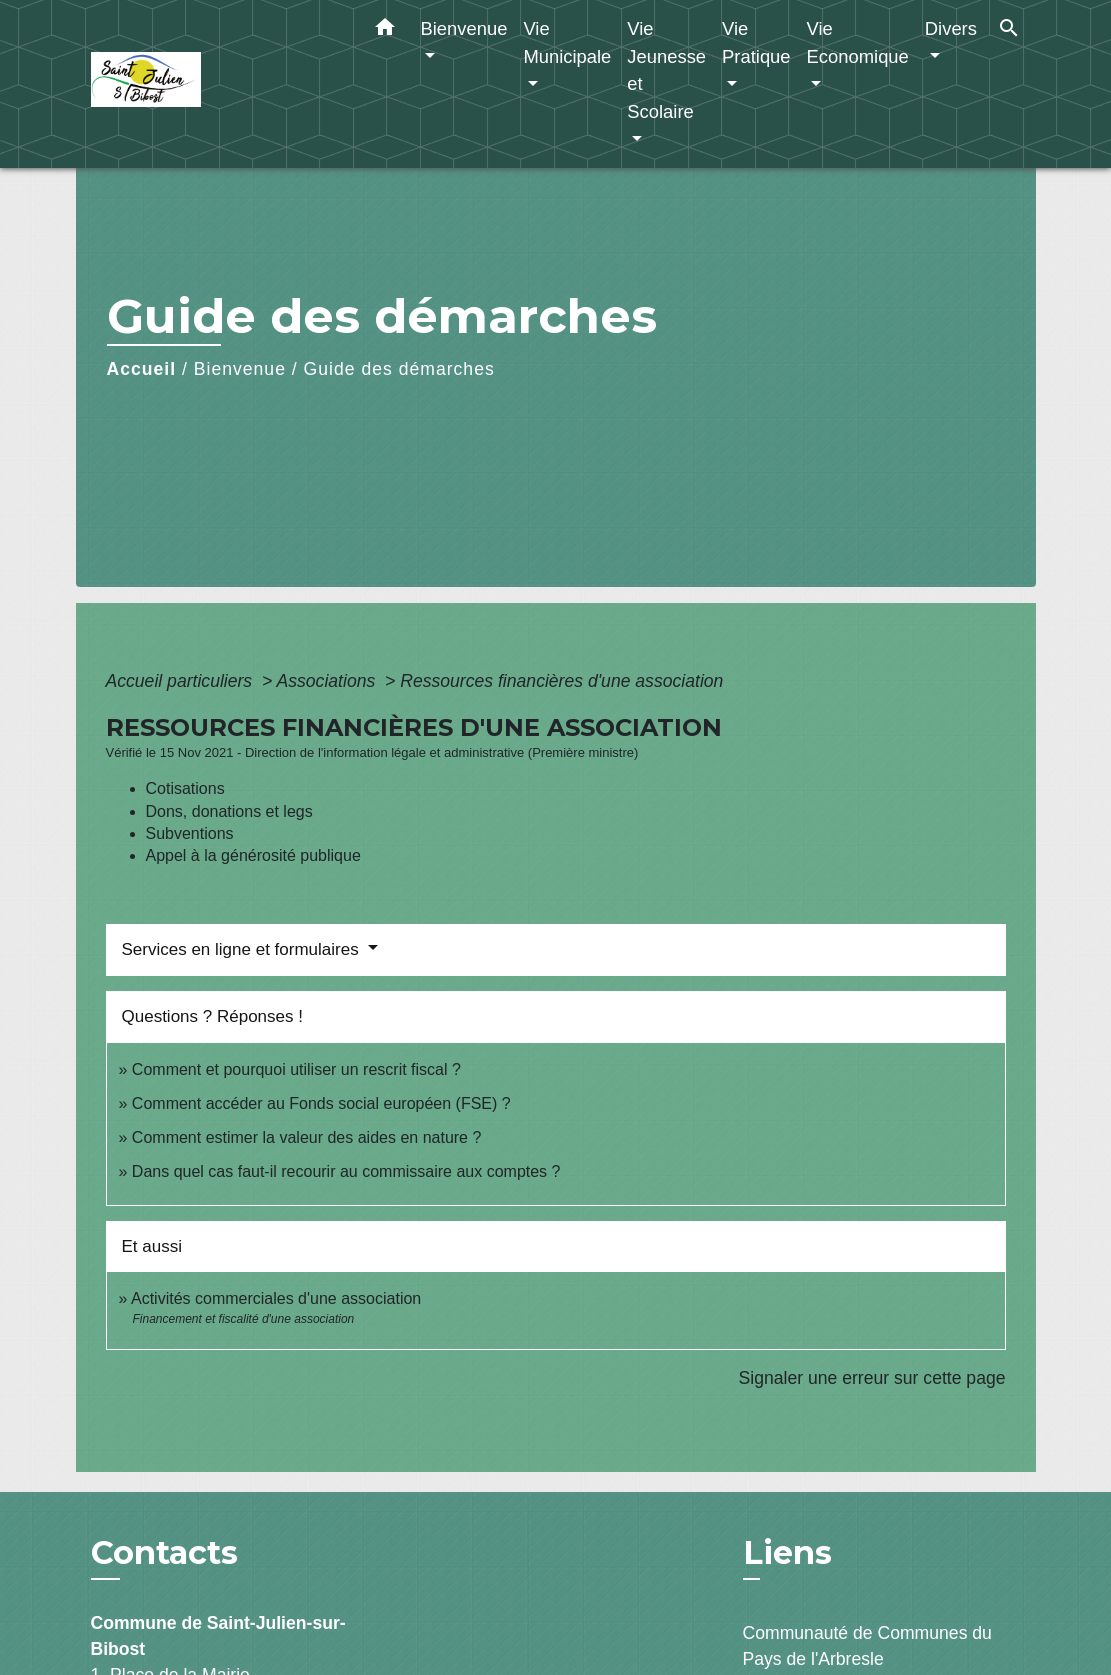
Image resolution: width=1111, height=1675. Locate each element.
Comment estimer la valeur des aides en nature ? (307, 1137)
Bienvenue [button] (464, 28)
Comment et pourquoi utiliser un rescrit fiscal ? (296, 1069)
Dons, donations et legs (229, 811)
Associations (328, 681)
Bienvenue (240, 369)
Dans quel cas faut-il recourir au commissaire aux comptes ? (346, 1171)
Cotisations (185, 788)
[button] (385, 31)
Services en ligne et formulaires (243, 949)
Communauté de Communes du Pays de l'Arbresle (867, 1646)
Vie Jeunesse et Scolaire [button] (666, 70)
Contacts (164, 1553)
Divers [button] (951, 28)
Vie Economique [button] (858, 42)
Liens (787, 1552)
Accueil (142, 369)
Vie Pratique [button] (756, 42)
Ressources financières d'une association (561, 681)
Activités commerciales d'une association (276, 1298)
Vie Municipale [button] (567, 42)
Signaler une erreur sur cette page (872, 1378)
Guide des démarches (399, 369)
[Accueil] (216, 84)
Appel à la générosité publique (253, 855)
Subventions (190, 833)
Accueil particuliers (182, 681)
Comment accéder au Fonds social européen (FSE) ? (321, 1103)
